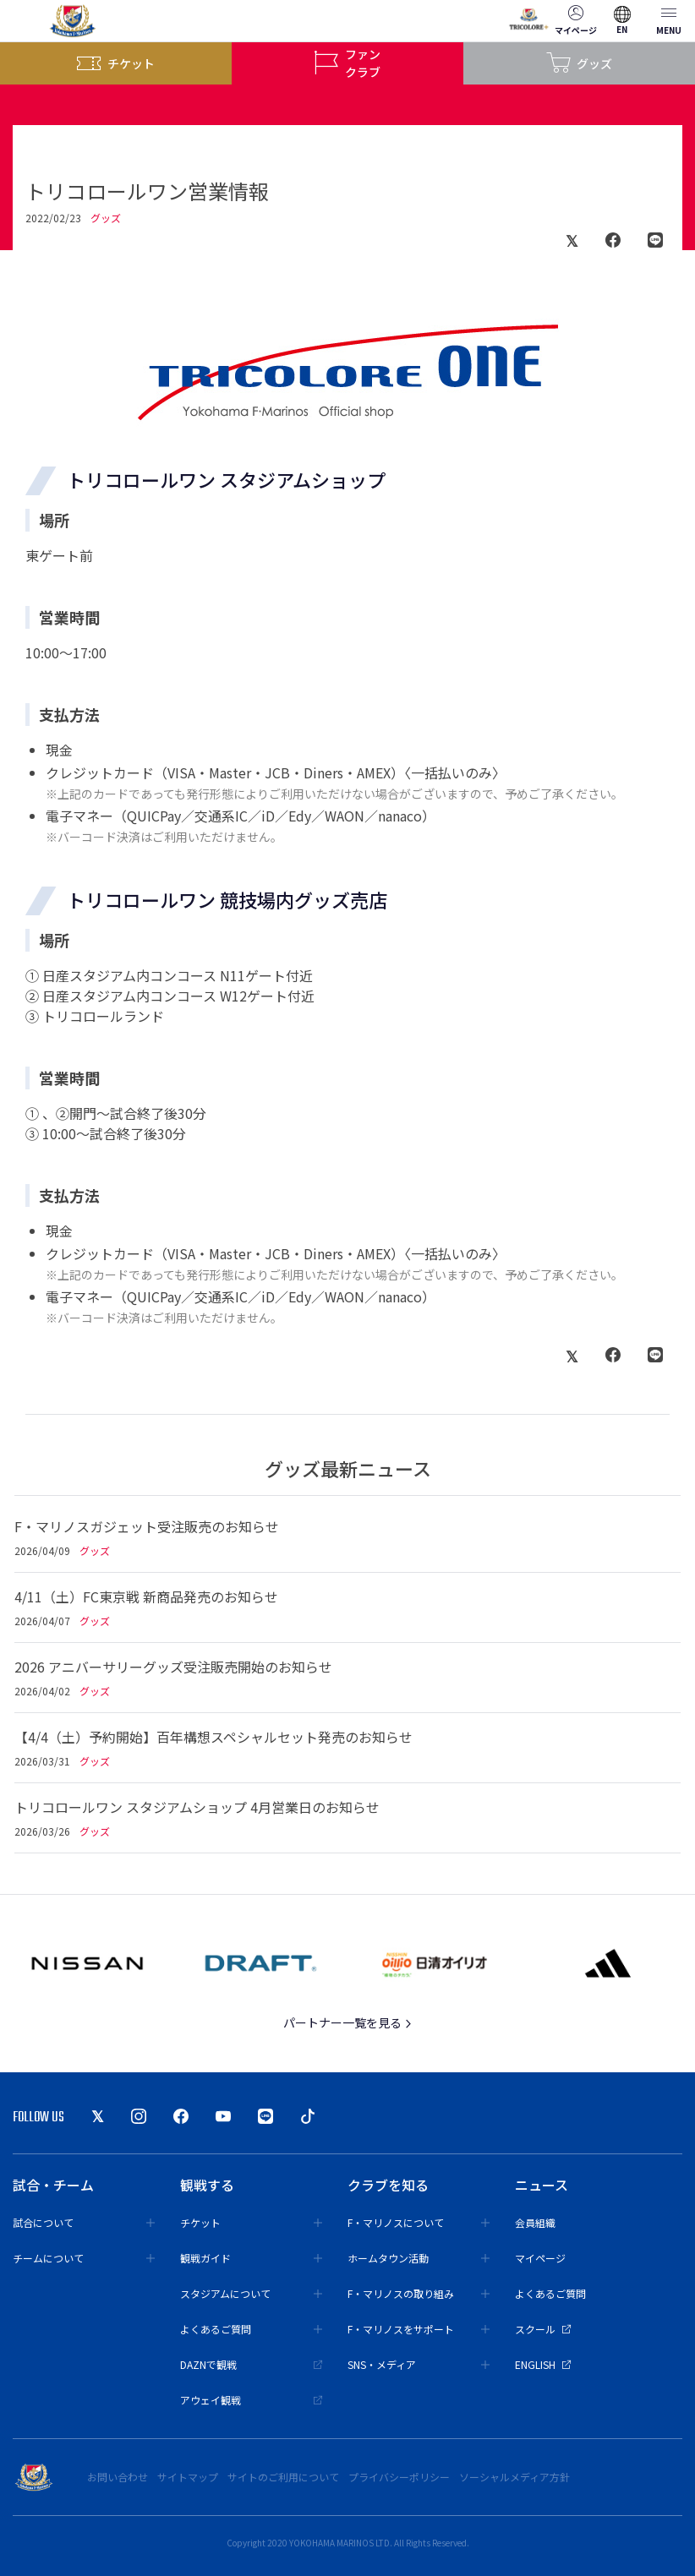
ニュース (541, 2185)
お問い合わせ (117, 2477)
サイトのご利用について (283, 2477)
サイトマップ (187, 2477)
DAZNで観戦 (251, 2364)
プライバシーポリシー (399, 2477)
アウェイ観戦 (251, 2400)
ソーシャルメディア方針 (514, 2477)
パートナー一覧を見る (348, 2022)
